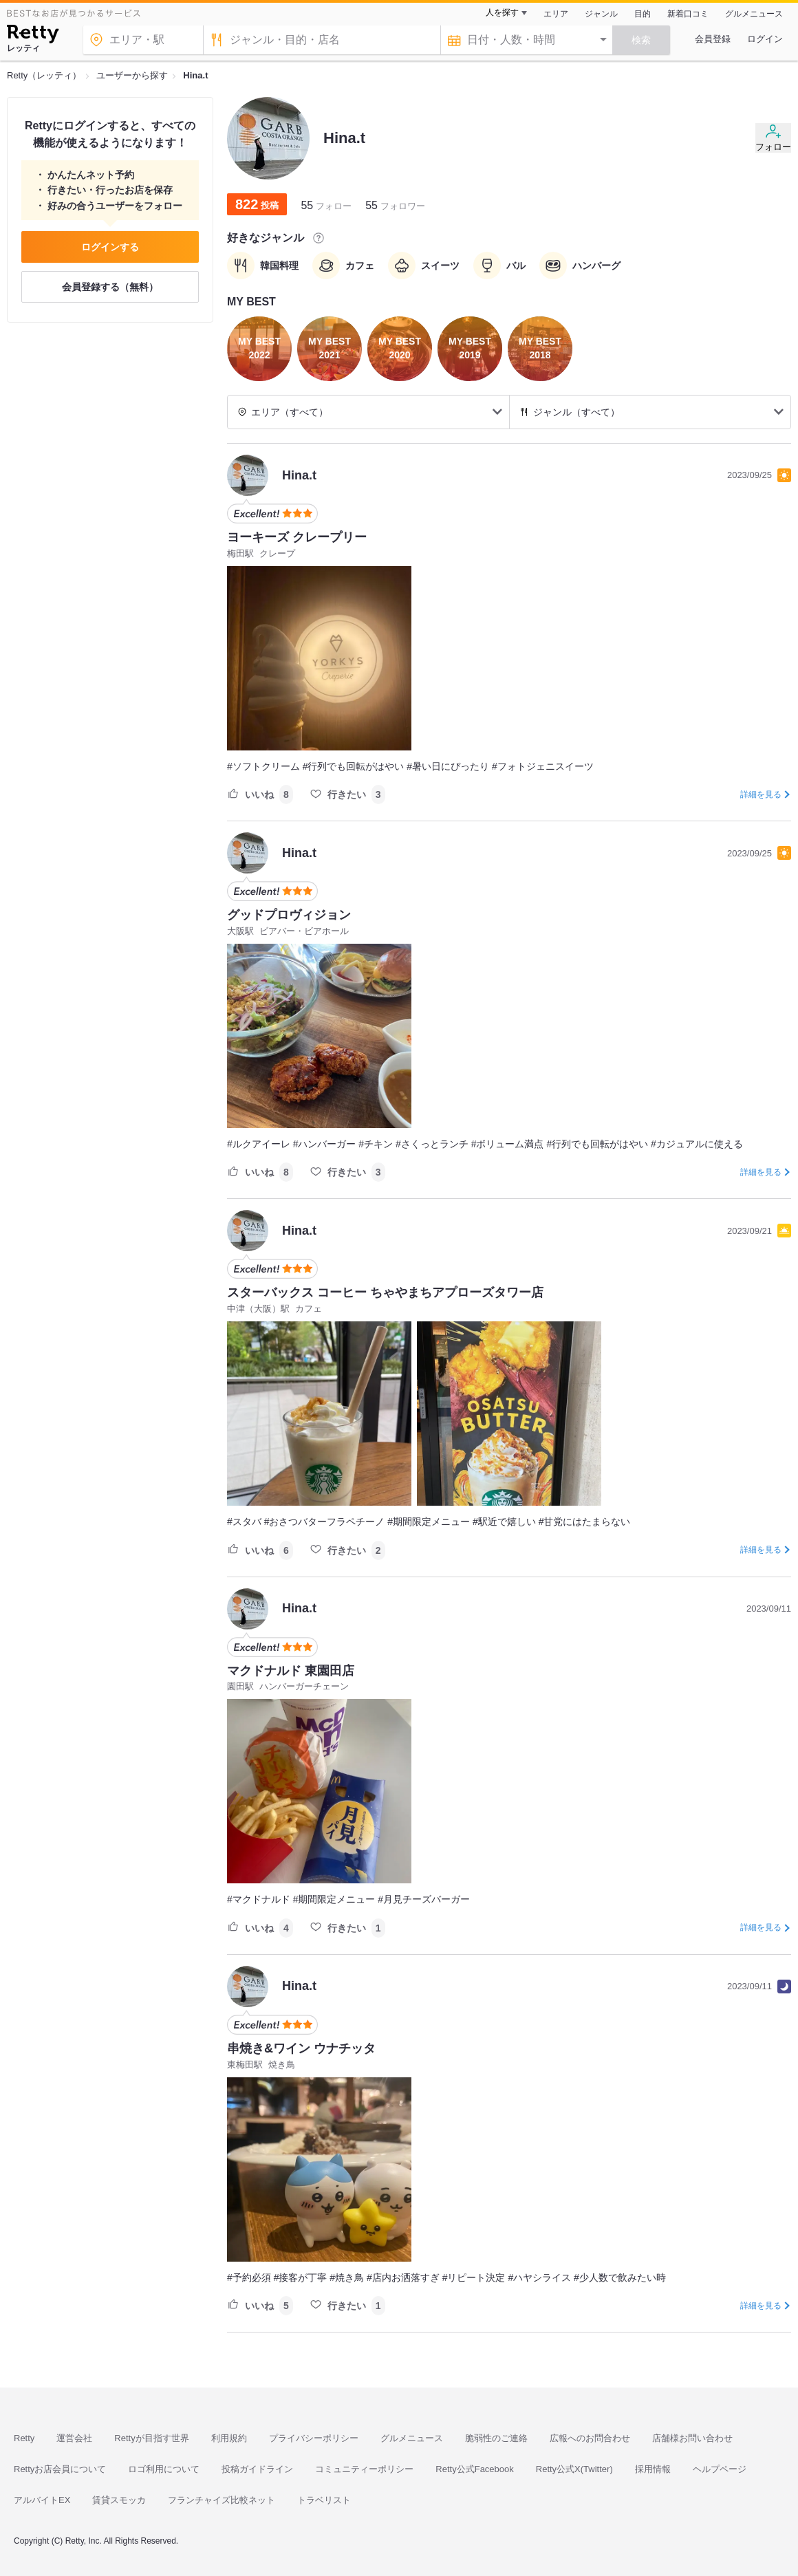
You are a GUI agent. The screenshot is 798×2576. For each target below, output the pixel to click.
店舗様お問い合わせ (692, 2438)
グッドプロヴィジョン (289, 915)
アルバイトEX (42, 2500)
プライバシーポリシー (313, 2438)
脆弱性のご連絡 (496, 2438)
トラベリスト (324, 2500)
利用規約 (229, 2438)
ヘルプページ (719, 2469)
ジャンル (601, 14)
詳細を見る (760, 794)
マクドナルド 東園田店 (290, 1671)
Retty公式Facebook (474, 2469)
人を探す (502, 12)
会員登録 (713, 39)
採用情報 (653, 2469)
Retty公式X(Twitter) (574, 2469)
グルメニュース (754, 14)
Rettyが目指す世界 (151, 2438)
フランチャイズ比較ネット (221, 2500)
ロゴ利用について (164, 2469)
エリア (555, 14)
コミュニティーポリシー (364, 2469)
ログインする (110, 246)
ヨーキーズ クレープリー (297, 537)
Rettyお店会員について (60, 2469)
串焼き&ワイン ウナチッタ (301, 2048)
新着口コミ (688, 14)
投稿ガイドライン (257, 2469)
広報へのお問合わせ (590, 2438)
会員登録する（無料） (110, 286)
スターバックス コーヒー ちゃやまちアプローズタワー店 (385, 1292)
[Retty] (32, 36)
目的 (642, 14)
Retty (24, 2438)
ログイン (765, 39)
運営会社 (74, 2438)
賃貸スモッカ (119, 2500)
